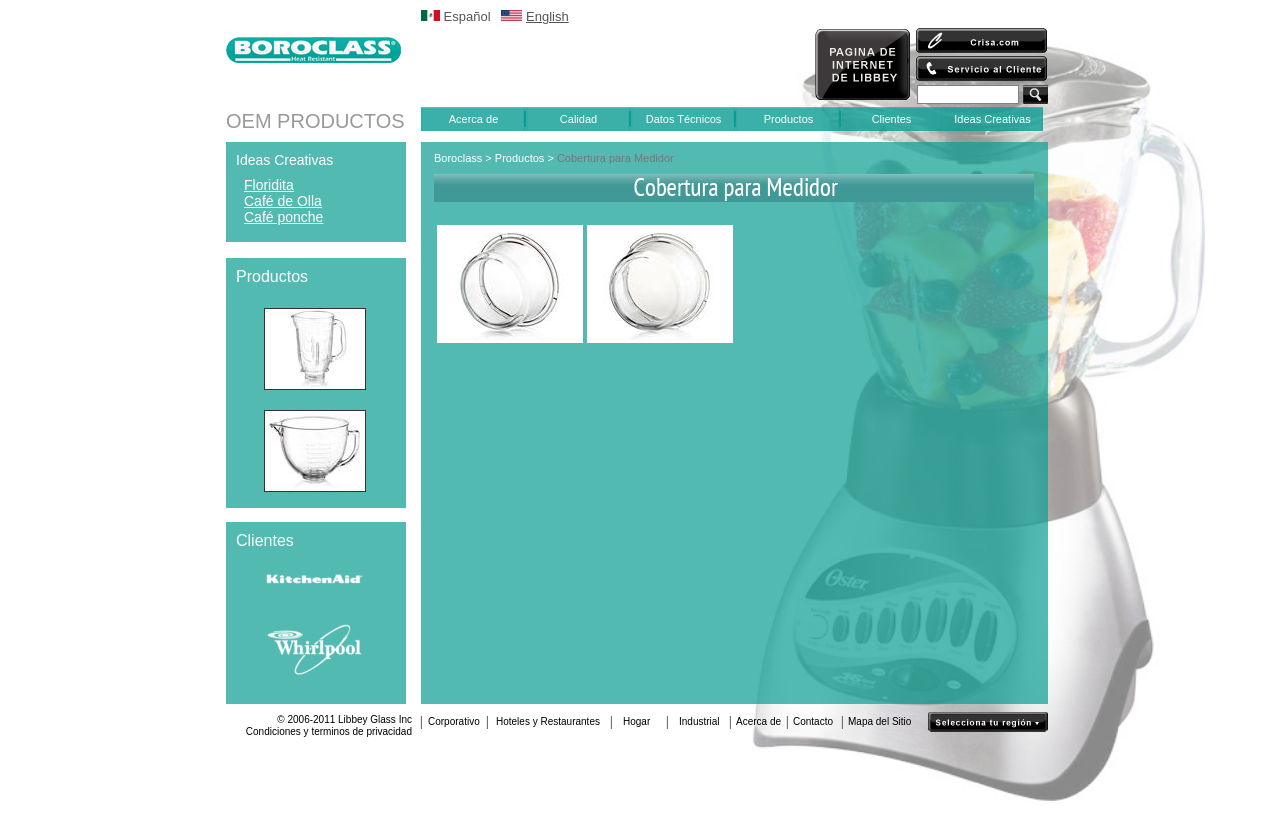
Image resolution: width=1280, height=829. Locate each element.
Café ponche (283, 217)
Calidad (578, 119)
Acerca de (474, 119)
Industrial (699, 721)
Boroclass (458, 158)
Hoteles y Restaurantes (548, 721)
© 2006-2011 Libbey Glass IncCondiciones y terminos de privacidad (329, 725)
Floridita (269, 185)
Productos (789, 119)
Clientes (892, 119)
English (547, 16)
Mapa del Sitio (879, 721)
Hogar (636, 721)
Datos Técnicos (684, 119)
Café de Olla (283, 201)
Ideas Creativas (992, 119)
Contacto (813, 721)
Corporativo (454, 721)
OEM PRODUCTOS (315, 121)
